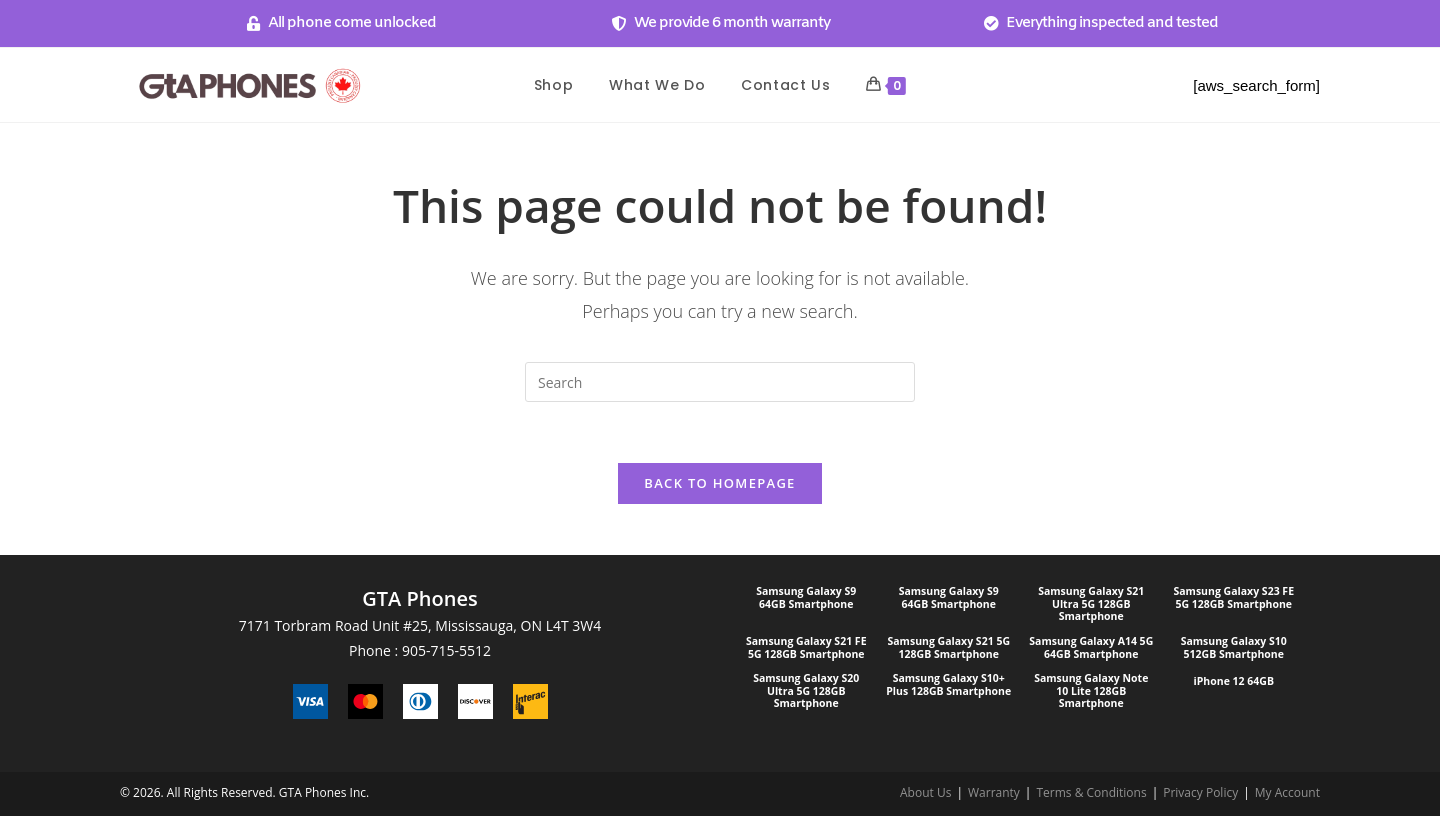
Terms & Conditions (1091, 792)
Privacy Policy (1200, 792)
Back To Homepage (719, 483)
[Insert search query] (720, 382)
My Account (1287, 792)
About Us (925, 792)
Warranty (994, 792)
